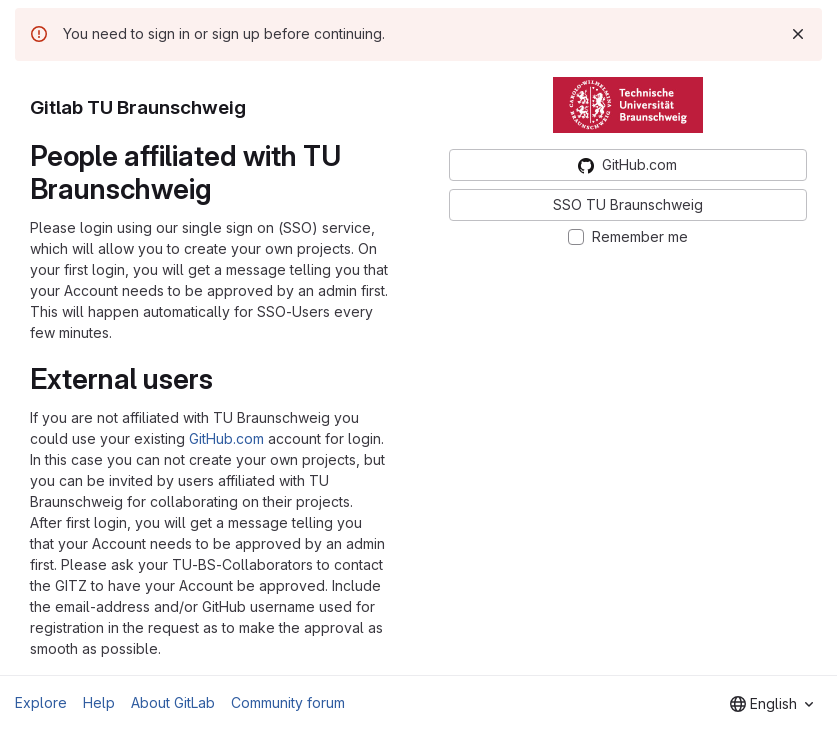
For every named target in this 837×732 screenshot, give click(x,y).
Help (99, 702)
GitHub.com (226, 438)
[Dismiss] (798, 34)
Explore (41, 702)
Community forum (288, 702)
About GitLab (173, 702)
